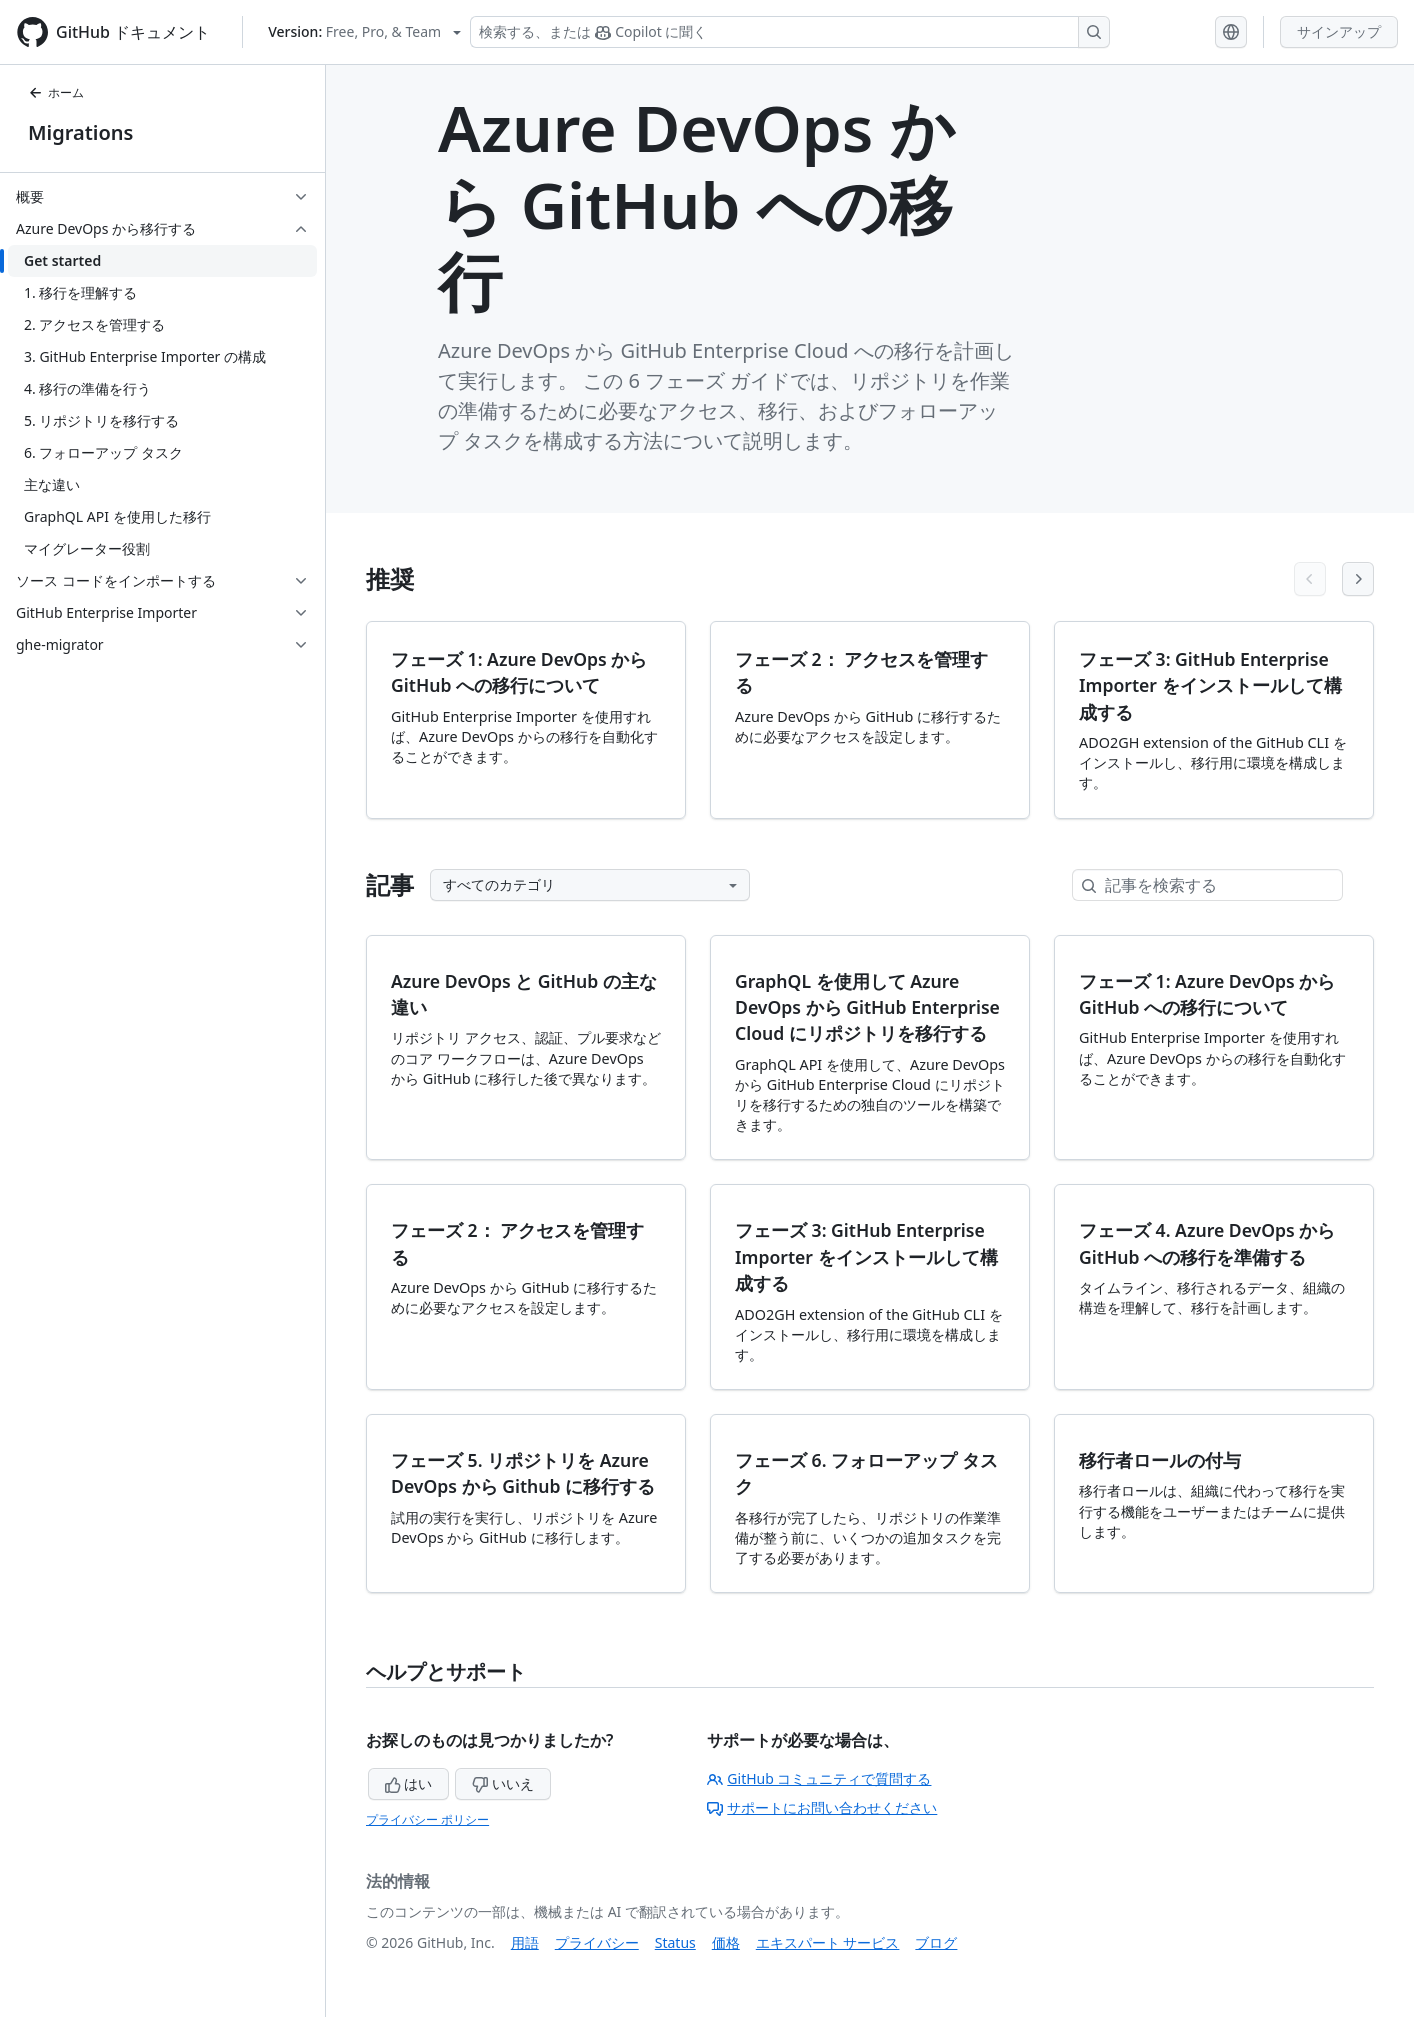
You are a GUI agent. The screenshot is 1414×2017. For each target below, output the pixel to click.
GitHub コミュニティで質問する (819, 1778)
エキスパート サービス (828, 1942)
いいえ (503, 1783)
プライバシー (597, 1942)
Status (675, 1942)
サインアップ (1339, 31)
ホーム (56, 92)
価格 (726, 1942)
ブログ (936, 1942)
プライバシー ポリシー (427, 1819)
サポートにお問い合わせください (822, 1807)
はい (409, 1783)
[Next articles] (1358, 579)
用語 (525, 1942)
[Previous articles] (1310, 579)
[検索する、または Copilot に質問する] (790, 32)
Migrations (80, 132)
